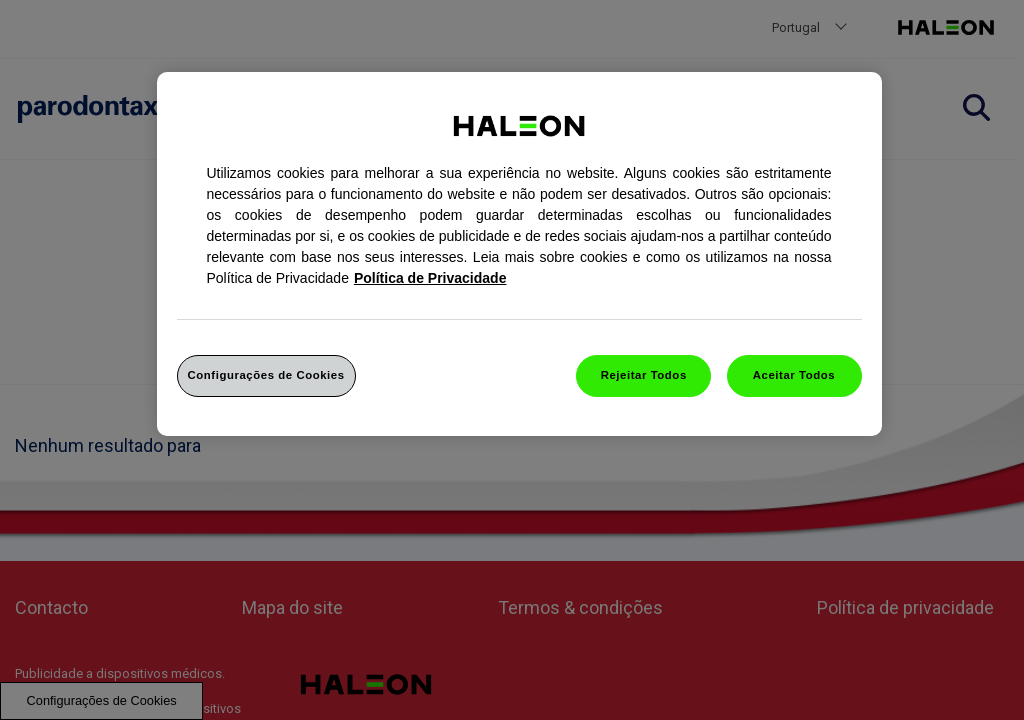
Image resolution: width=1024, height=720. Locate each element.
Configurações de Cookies (266, 375)
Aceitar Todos (794, 375)
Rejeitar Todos (644, 375)
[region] (519, 254)
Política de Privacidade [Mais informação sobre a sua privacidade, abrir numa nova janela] (430, 278)
